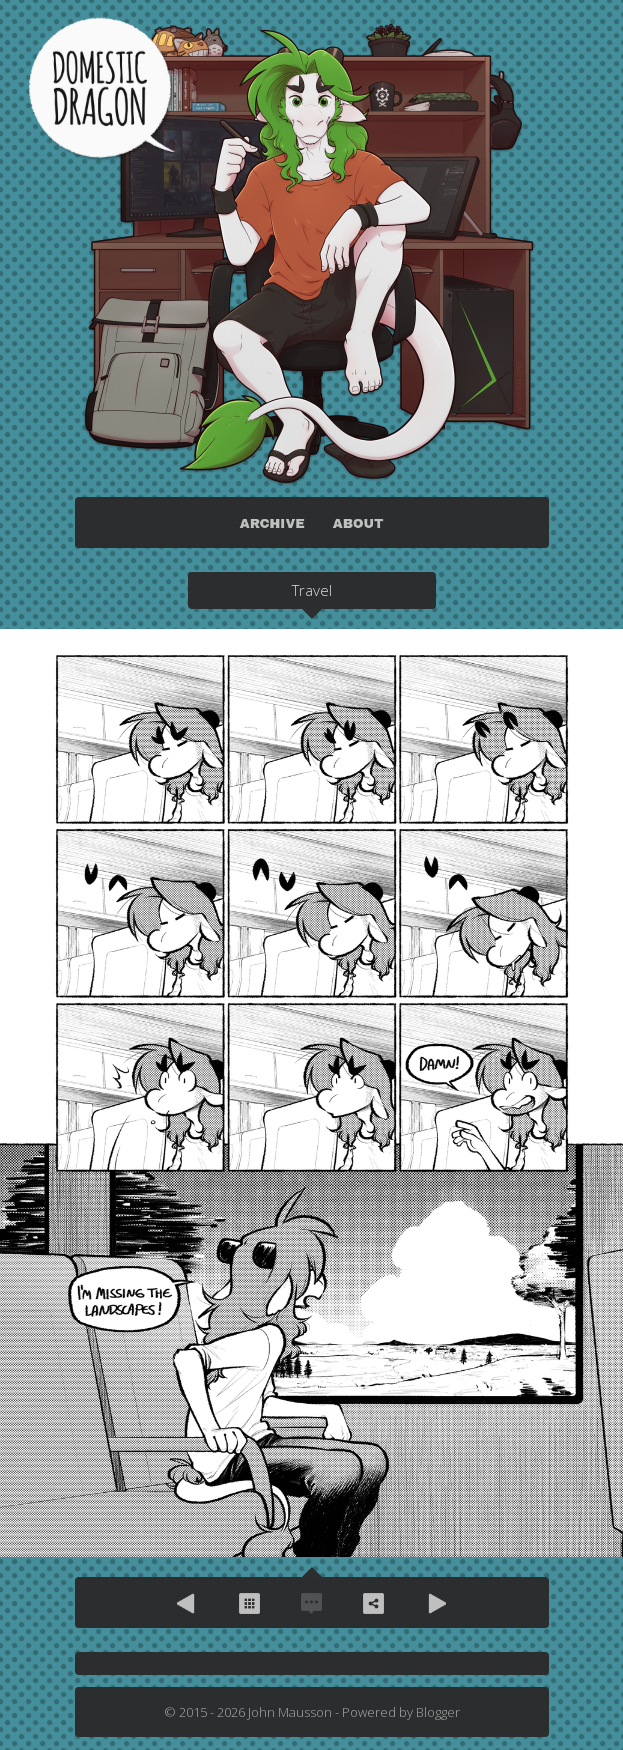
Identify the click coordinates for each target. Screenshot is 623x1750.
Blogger (438, 1712)
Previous (188, 1603)
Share (374, 1603)
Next (436, 1603)
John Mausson (290, 1712)
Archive (250, 1603)
